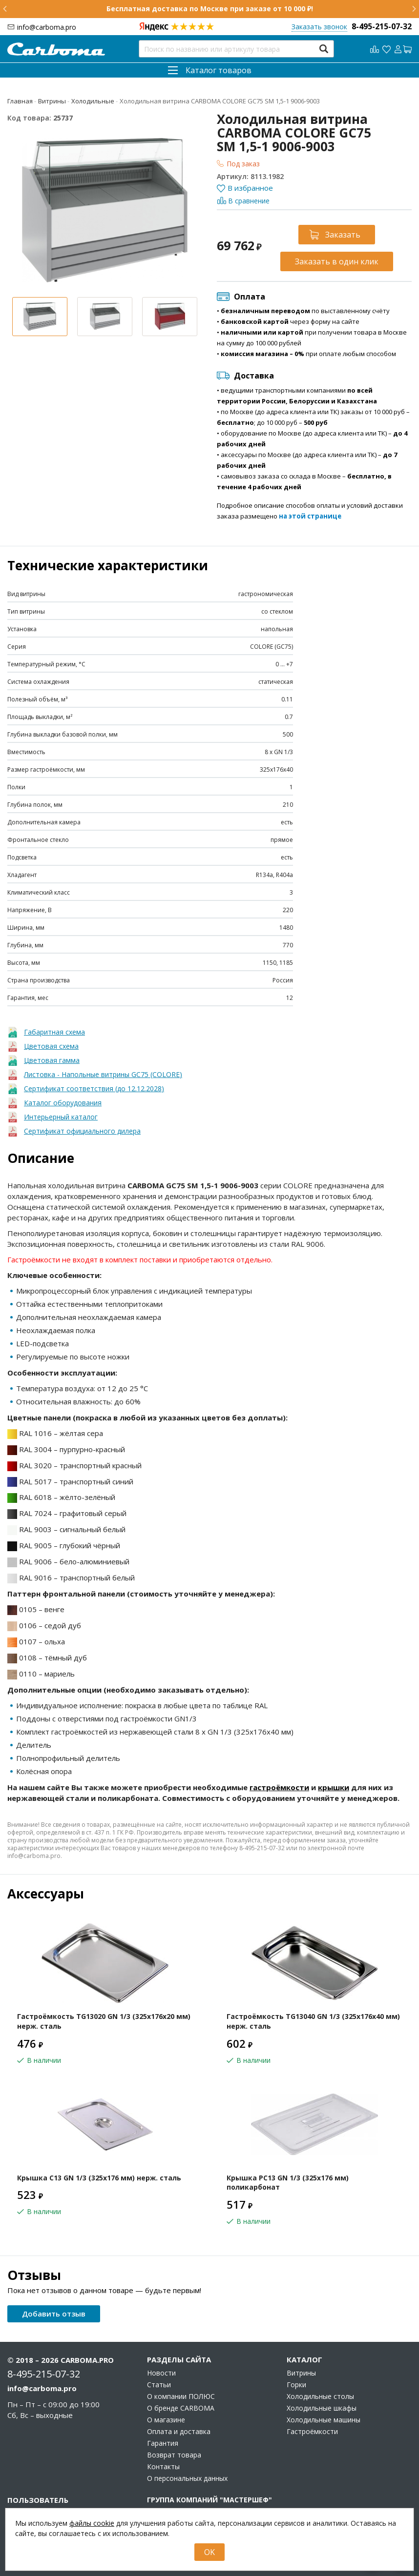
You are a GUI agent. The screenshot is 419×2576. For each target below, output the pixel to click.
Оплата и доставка (178, 2431)
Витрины (301, 2373)
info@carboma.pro (46, 27)
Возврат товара (174, 2455)
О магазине (166, 2419)
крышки (333, 1787)
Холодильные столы (320, 2396)
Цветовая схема (51, 1046)
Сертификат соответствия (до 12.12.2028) (94, 1088)
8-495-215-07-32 (382, 26)
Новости (161, 2373)
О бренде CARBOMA (180, 2408)
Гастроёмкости (312, 2431)
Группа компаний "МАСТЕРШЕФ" (209, 2499)
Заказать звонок (319, 26)
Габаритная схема (54, 1032)
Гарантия (162, 2443)
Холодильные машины (323, 2419)
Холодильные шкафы (321, 2408)
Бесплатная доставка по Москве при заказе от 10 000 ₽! (209, 8)
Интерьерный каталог (61, 1116)
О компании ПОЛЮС (181, 2396)
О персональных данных (187, 2478)
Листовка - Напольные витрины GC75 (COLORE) (103, 1074)
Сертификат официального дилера (82, 1131)
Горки (296, 2384)
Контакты (163, 2466)
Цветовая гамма (52, 1060)
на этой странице (310, 516)
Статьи (159, 2384)
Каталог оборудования (63, 1102)
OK (209, 2552)
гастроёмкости (279, 1787)
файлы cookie (91, 2523)
